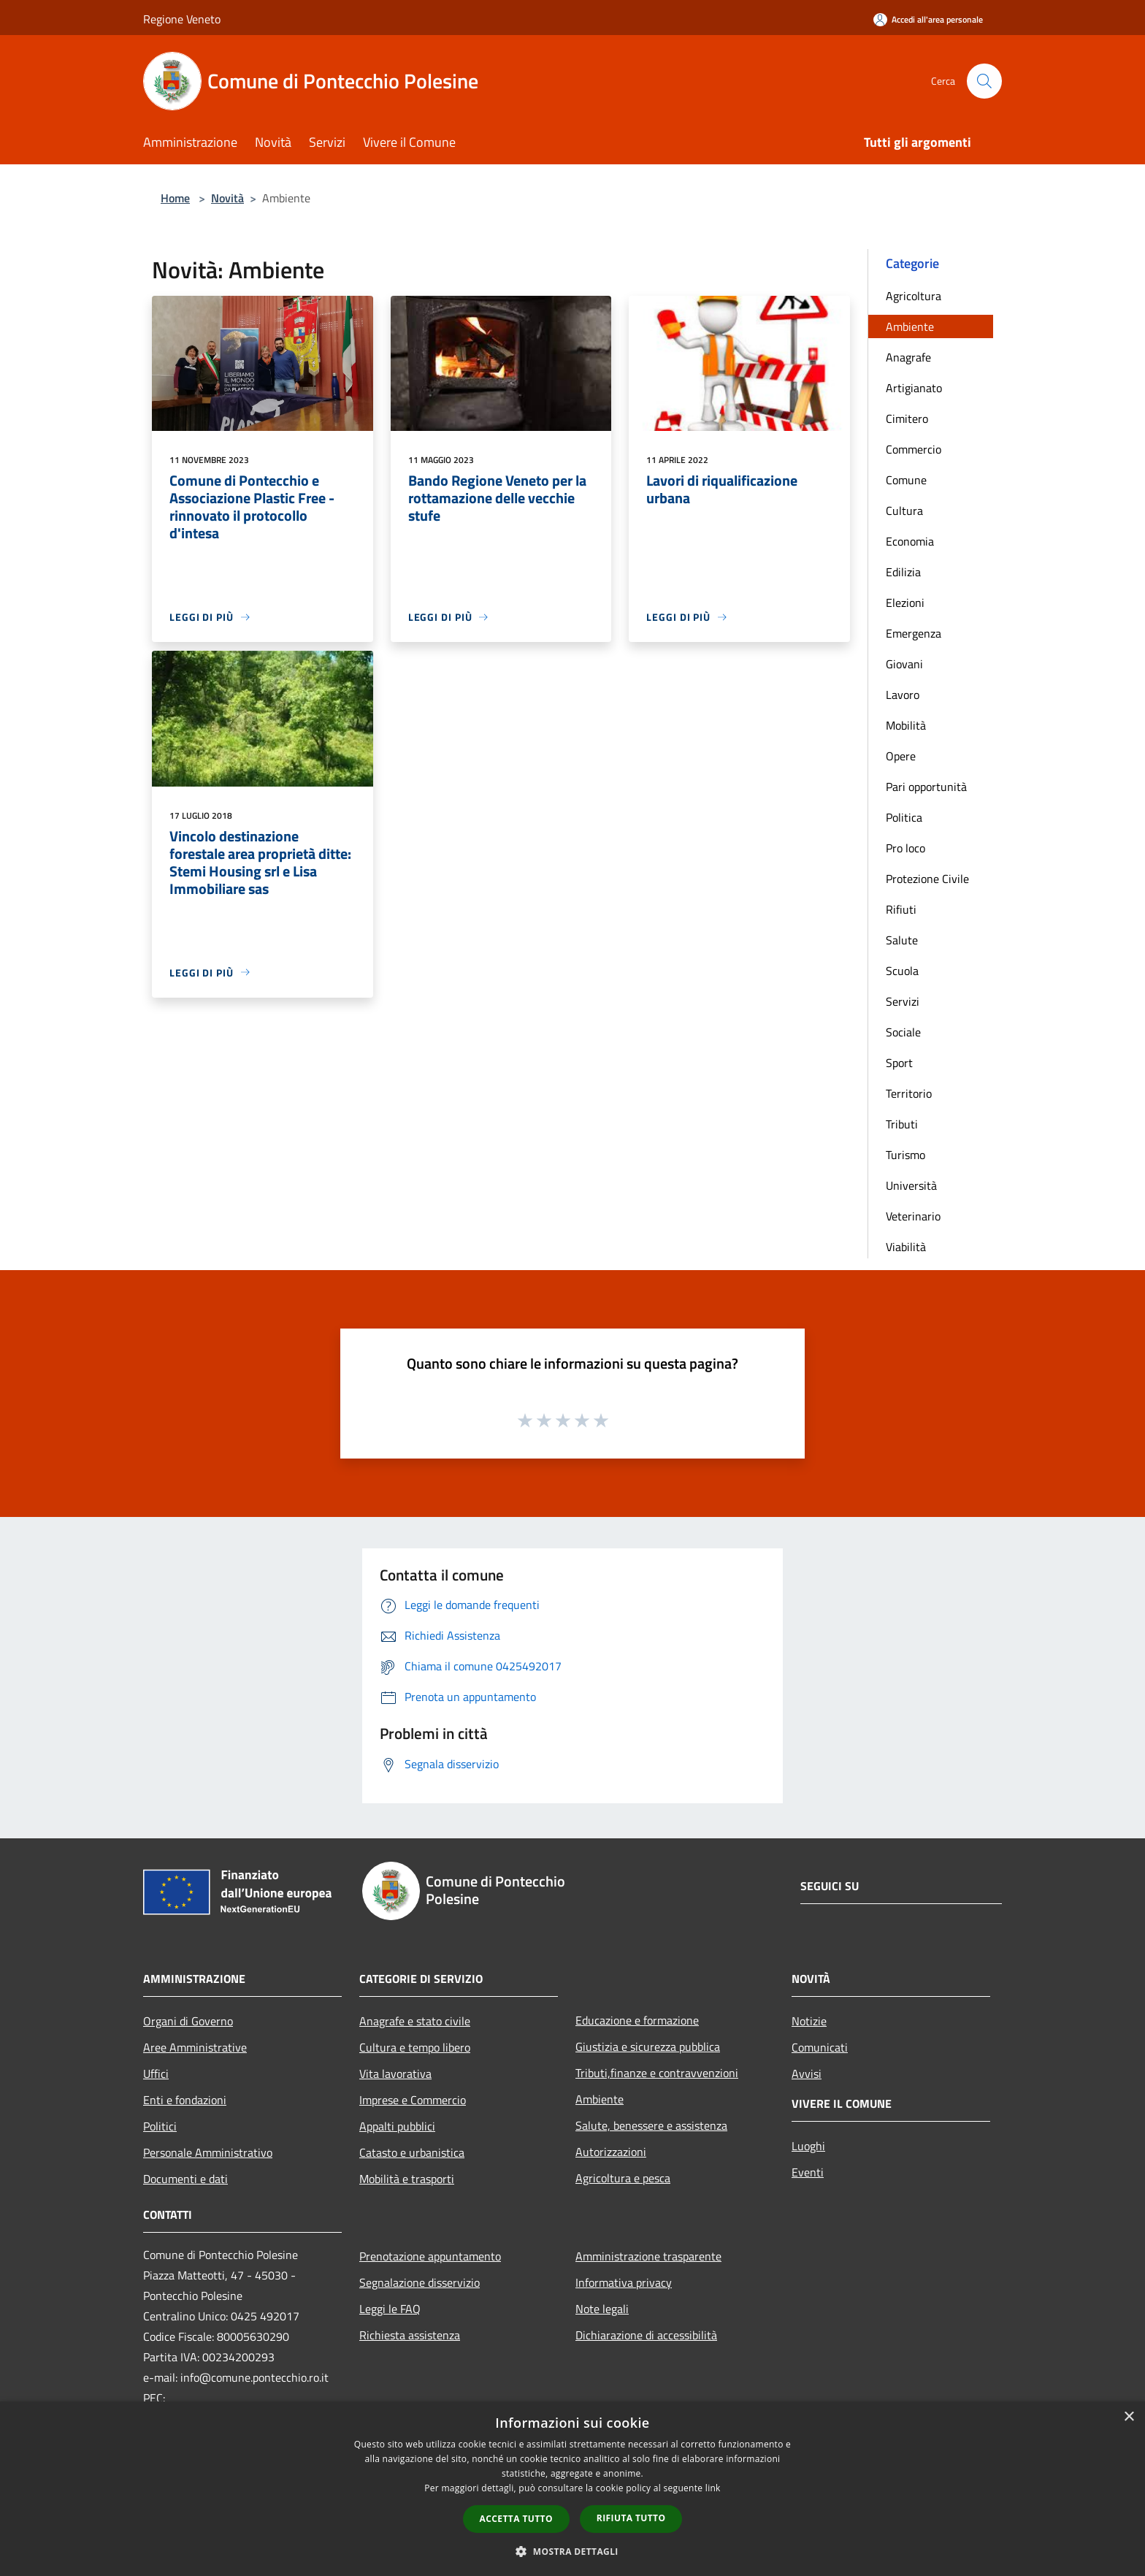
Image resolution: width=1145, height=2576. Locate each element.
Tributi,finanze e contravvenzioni (656, 2073)
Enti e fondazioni (184, 2100)
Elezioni (905, 602)
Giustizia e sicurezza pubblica (647, 2046)
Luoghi (808, 2146)
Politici (160, 2126)
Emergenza (913, 633)
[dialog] (572, 2488)
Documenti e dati (185, 2178)
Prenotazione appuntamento (430, 2256)
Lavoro (902, 694)
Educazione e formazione (637, 2020)
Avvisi (807, 2073)
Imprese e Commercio (412, 2100)
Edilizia (903, 572)
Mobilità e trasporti (406, 2178)
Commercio (913, 449)
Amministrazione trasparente (648, 2256)
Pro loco (905, 848)
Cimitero (907, 418)
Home (175, 198)
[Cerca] (984, 81)
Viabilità (906, 1246)
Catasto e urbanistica (411, 2152)
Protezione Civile (927, 878)
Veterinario (913, 1216)
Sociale (903, 1032)
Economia (910, 541)
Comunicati (820, 2047)
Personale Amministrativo (207, 2152)
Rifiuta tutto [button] (631, 2518)
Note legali (602, 2308)
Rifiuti (901, 909)
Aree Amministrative (195, 2047)
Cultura (904, 510)
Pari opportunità (926, 786)
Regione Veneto (182, 19)
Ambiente (910, 326)
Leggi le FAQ (390, 2308)
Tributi (902, 1124)
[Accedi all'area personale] (928, 19)
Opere (901, 756)
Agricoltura (913, 296)
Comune (906, 480)
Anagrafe (908, 357)
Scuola (902, 970)
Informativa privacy (623, 2282)
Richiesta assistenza (409, 2335)
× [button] (1128, 2417)
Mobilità (906, 725)
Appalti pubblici (397, 2126)
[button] (572, 2551)
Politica (904, 817)
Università (911, 1185)
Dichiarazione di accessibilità (646, 2335)
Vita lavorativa (395, 2073)
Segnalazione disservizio (419, 2282)
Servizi (902, 1001)
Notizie (809, 2021)
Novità (227, 198)
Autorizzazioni (610, 2151)
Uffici (156, 2073)
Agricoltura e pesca (622, 2178)
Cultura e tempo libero (414, 2047)
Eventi (808, 2172)
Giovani (904, 664)
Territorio (909, 1093)
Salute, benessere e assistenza (651, 2125)
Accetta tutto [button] (516, 2518)
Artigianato (914, 388)
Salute (902, 940)
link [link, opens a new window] (713, 2488)
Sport (899, 1062)
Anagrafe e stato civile (414, 2021)
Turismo (905, 1154)
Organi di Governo (188, 2021)
